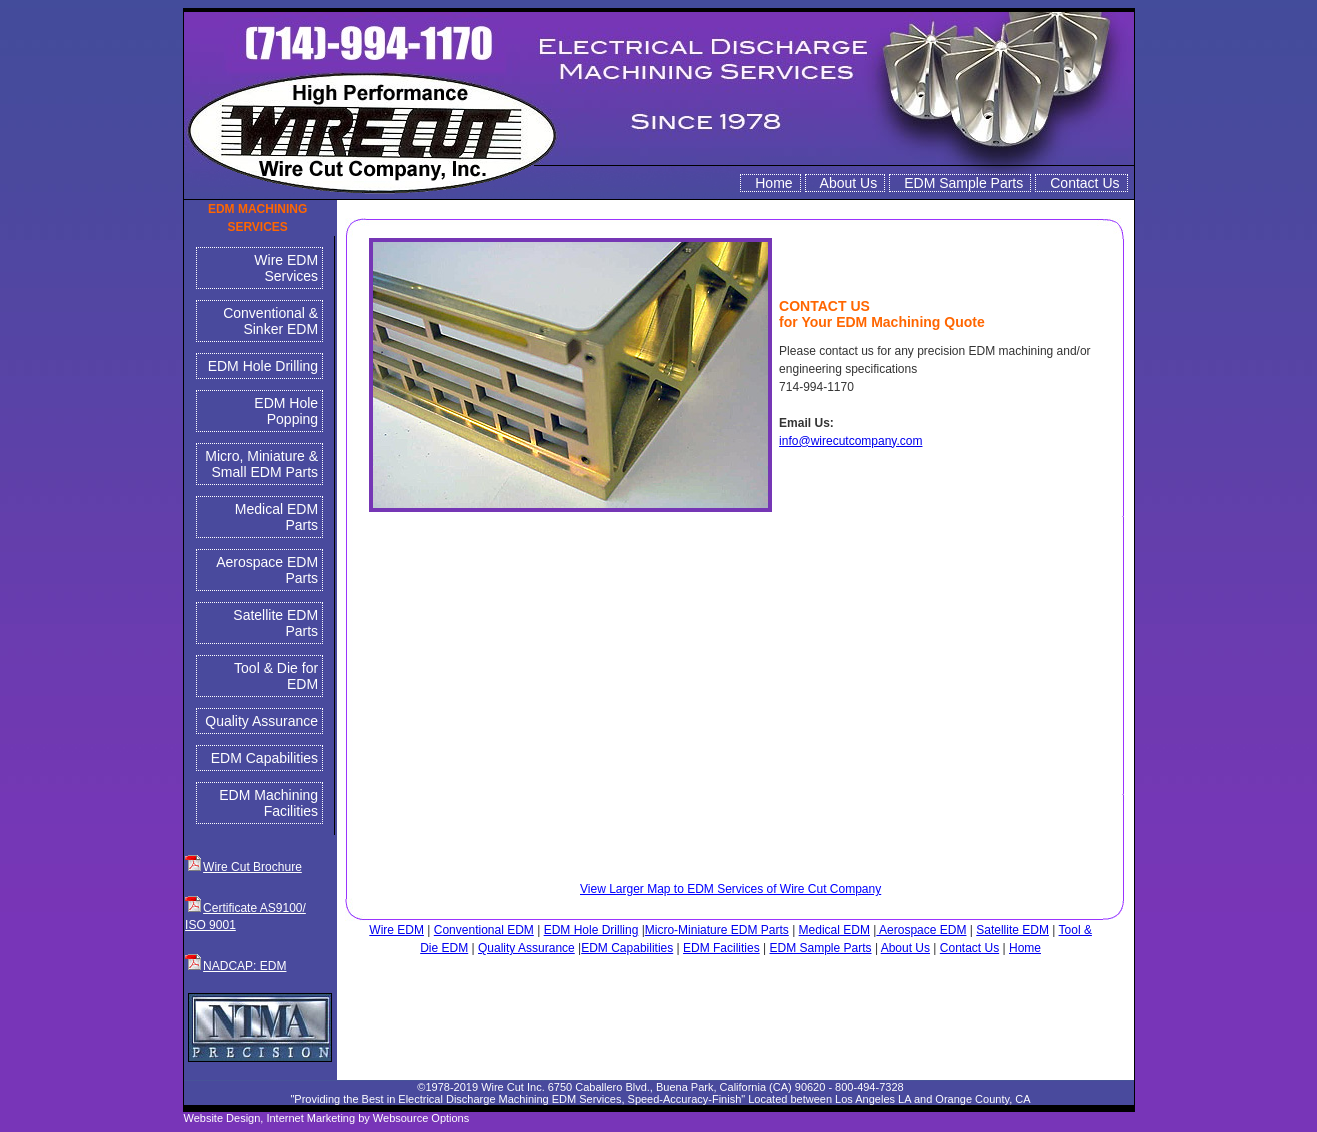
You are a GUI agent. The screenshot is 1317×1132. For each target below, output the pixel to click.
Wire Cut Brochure (252, 867)
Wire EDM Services (286, 268)
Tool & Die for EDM (276, 676)
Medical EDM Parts (276, 517)
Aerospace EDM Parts (267, 570)
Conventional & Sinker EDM (270, 321)
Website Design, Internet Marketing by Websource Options (327, 1118)
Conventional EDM (484, 930)
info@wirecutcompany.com (850, 441)
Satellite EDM (1012, 930)
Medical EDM (834, 930)
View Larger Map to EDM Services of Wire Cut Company (730, 889)
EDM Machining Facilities (268, 803)
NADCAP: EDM (244, 966)
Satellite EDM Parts (275, 623)
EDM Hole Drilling (263, 366)
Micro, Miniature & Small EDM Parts (261, 464)
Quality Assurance (261, 721)
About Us (849, 183)
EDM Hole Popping (286, 411)
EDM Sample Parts (963, 183)
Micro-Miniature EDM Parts (717, 930)
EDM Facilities (721, 948)
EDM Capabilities (264, 758)
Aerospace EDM (921, 930)
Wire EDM (396, 930)
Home (773, 183)
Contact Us (1084, 183)
